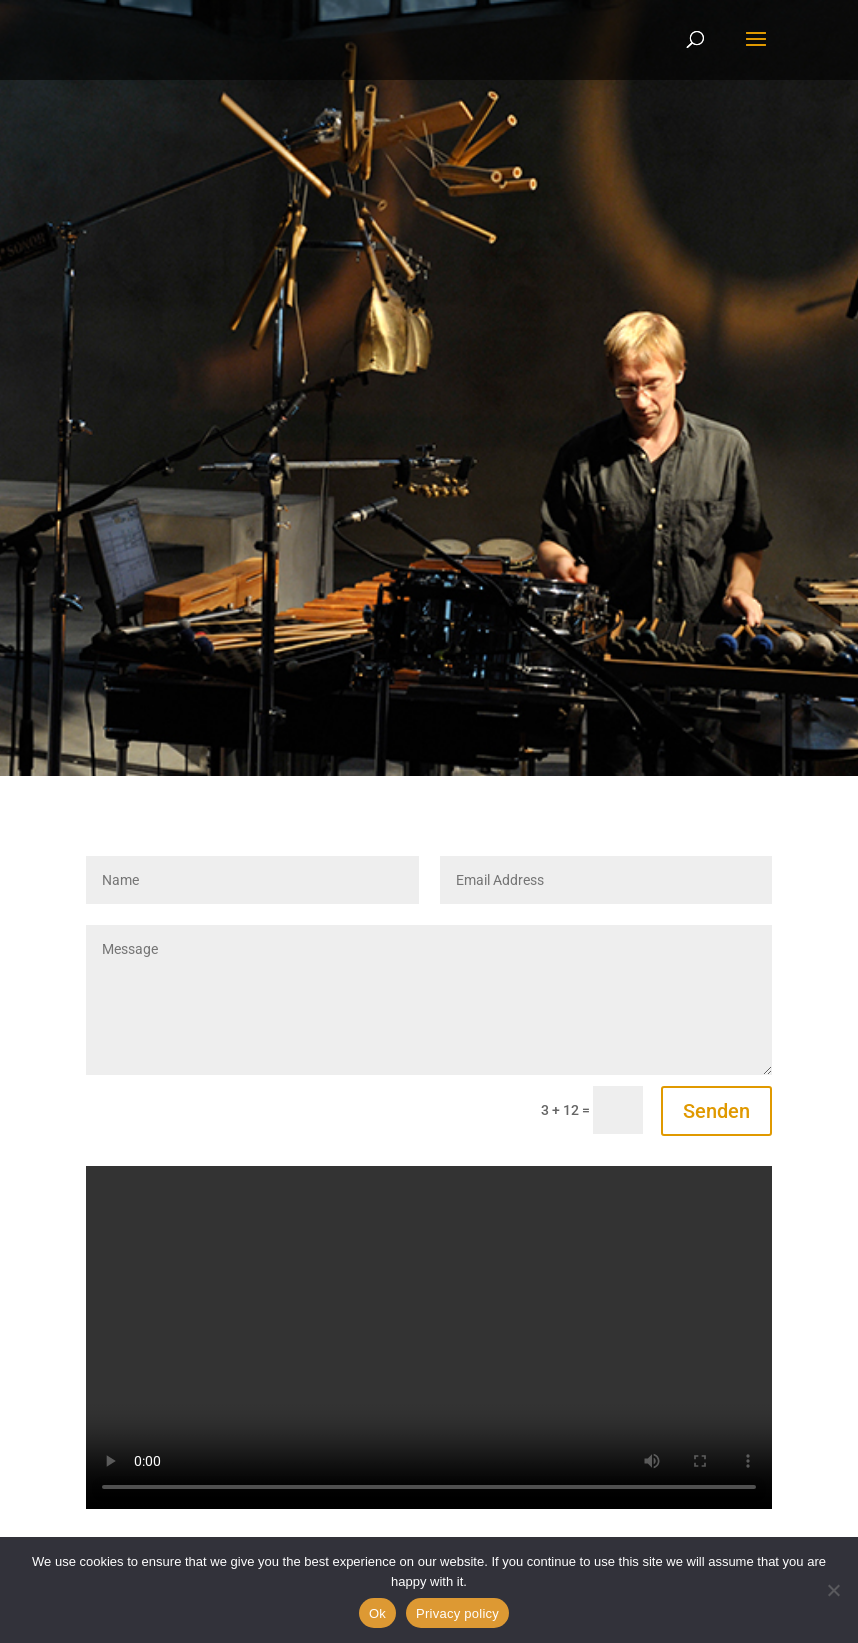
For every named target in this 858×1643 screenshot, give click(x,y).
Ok (377, 1613)
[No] (833, 1590)
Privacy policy (457, 1613)
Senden (716, 1111)
